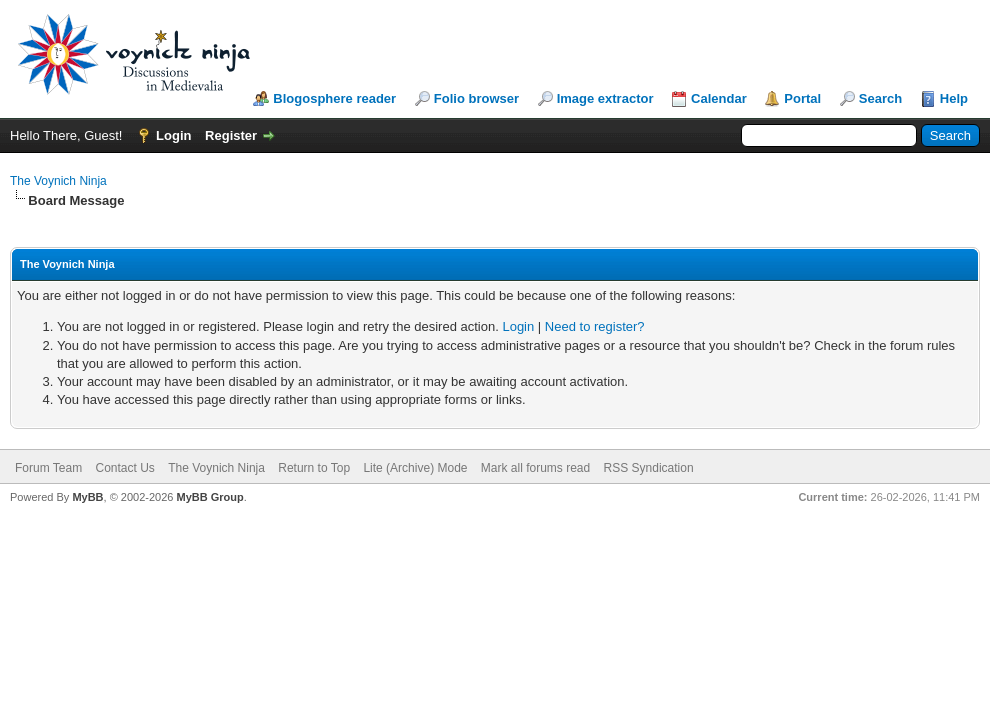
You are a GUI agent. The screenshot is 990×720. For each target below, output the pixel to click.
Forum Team (48, 468)
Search (880, 98)
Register (231, 135)
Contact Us (124, 468)
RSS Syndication (649, 468)
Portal (802, 98)
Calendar (719, 98)
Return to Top (314, 468)
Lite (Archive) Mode (415, 468)
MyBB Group (209, 497)
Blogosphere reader (334, 98)
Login (173, 135)
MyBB (87, 497)
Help (954, 98)
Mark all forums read (535, 468)
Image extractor (605, 98)
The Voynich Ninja (58, 181)
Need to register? (595, 326)
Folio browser (476, 98)
